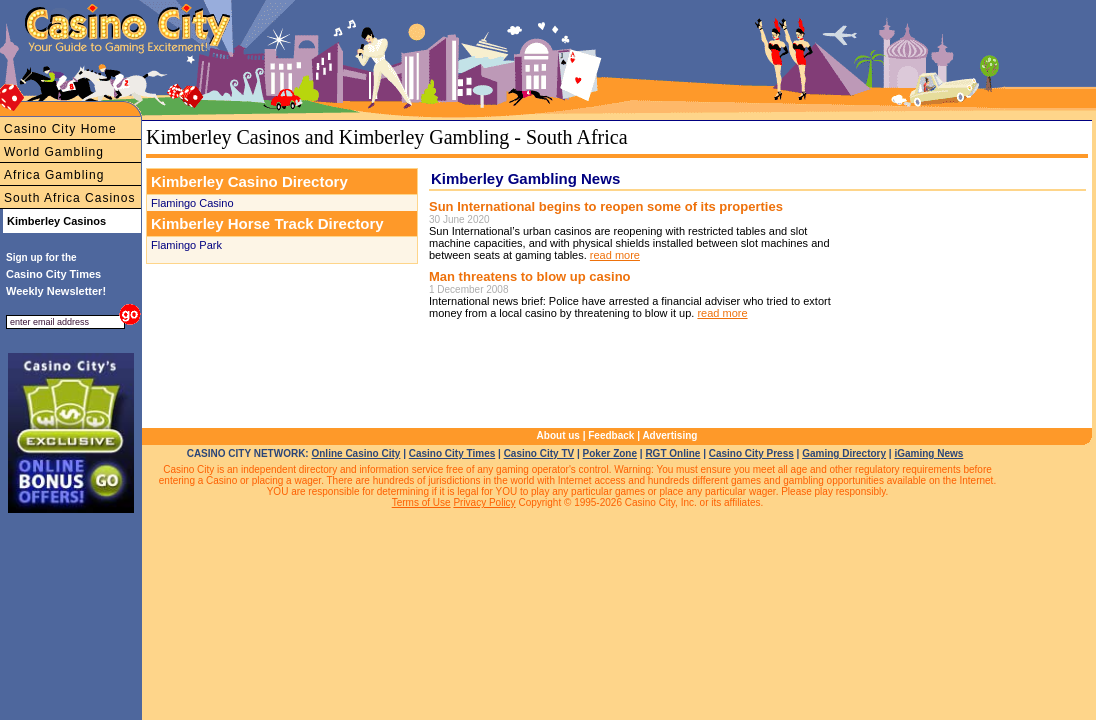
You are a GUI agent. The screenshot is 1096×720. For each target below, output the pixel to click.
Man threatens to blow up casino (530, 276)
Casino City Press (751, 453)
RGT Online (672, 453)
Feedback (611, 435)
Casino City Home (60, 129)
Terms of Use (421, 502)
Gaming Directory (844, 453)
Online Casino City (355, 453)
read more (615, 255)
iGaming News (928, 453)
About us (558, 435)
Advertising (669, 435)
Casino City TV (539, 453)
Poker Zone (610, 453)
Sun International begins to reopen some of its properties (606, 206)
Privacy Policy (484, 502)
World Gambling (54, 152)
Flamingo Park (186, 245)
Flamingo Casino (192, 203)
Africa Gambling (54, 175)
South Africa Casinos (69, 198)
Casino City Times (452, 453)
